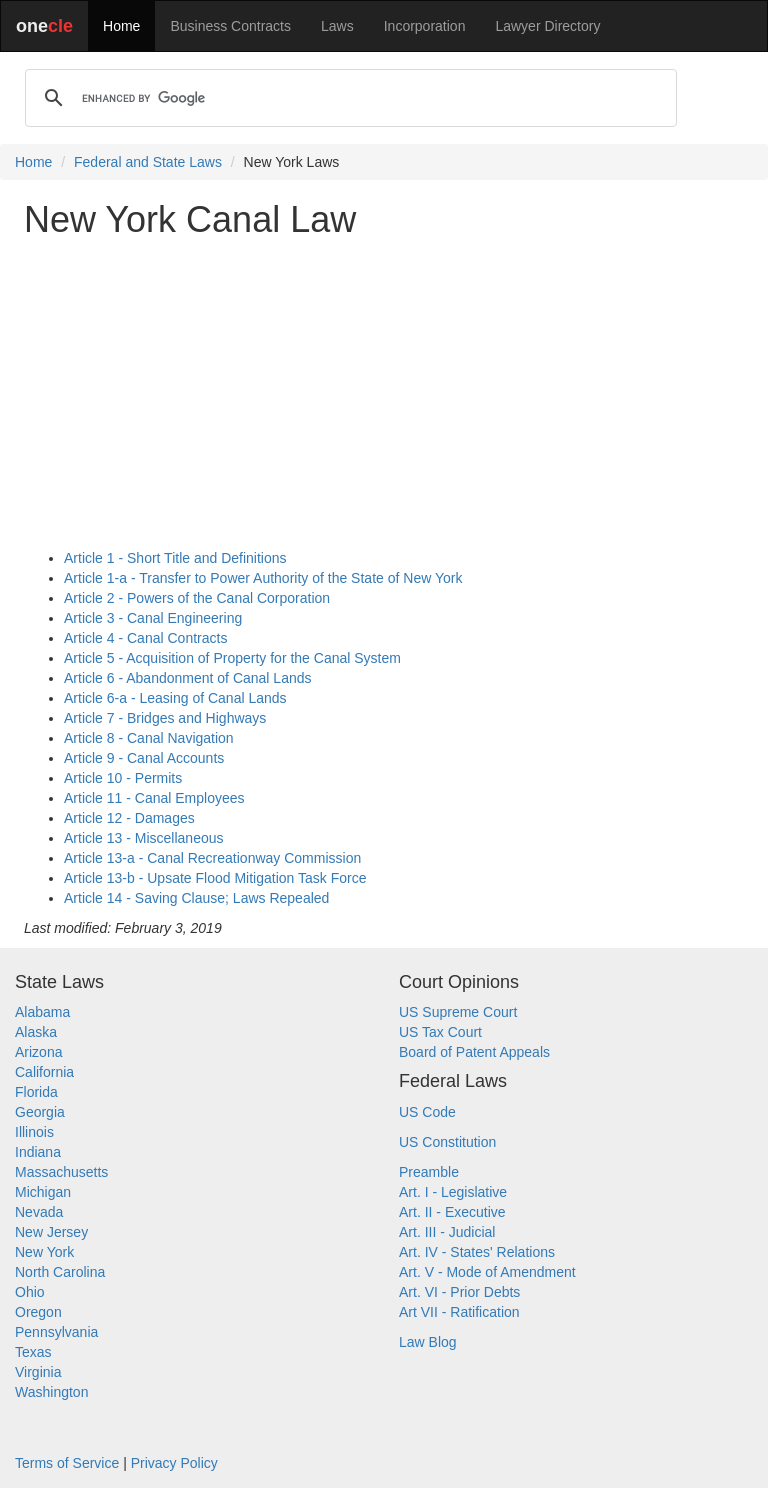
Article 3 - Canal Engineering (153, 618)
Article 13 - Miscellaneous (144, 838)
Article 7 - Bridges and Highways (165, 718)
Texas (33, 1352)
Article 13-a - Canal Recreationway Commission (212, 858)
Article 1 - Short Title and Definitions (175, 558)
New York (44, 1252)
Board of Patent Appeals (474, 1052)
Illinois (34, 1132)
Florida (36, 1092)
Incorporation (425, 26)
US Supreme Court (458, 1012)
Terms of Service (67, 1463)
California (44, 1072)
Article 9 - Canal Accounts (144, 758)
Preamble (429, 1172)
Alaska (36, 1032)
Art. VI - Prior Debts (459, 1292)
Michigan (43, 1192)
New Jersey (51, 1232)
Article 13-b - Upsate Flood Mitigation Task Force (215, 878)
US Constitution (447, 1142)
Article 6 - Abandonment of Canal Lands (188, 678)
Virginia (38, 1372)
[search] (348, 98)
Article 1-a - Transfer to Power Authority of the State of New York (263, 578)
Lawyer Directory (547, 26)
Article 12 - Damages (129, 818)
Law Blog (428, 1342)
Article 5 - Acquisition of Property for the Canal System (232, 658)
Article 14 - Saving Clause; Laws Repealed (196, 898)
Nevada (39, 1212)
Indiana (38, 1152)
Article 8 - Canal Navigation (149, 738)
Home (121, 26)
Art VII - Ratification (459, 1312)
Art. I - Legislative (453, 1192)
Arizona (38, 1052)
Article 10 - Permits (123, 778)
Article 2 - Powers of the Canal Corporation (197, 598)
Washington (51, 1392)
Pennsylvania (56, 1332)
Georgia (40, 1112)
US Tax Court (440, 1032)
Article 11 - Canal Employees (154, 798)
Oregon (38, 1312)
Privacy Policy (174, 1463)
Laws (337, 26)
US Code (427, 1112)
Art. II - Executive (452, 1212)
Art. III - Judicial (447, 1232)
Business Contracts (230, 26)
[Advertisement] (384, 394)
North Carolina (60, 1272)
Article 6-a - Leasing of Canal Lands (175, 698)
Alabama (42, 1012)
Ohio (30, 1292)
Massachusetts (61, 1172)
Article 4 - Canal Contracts (145, 638)
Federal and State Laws (148, 162)
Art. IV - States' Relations (477, 1252)
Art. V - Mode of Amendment (487, 1272)
